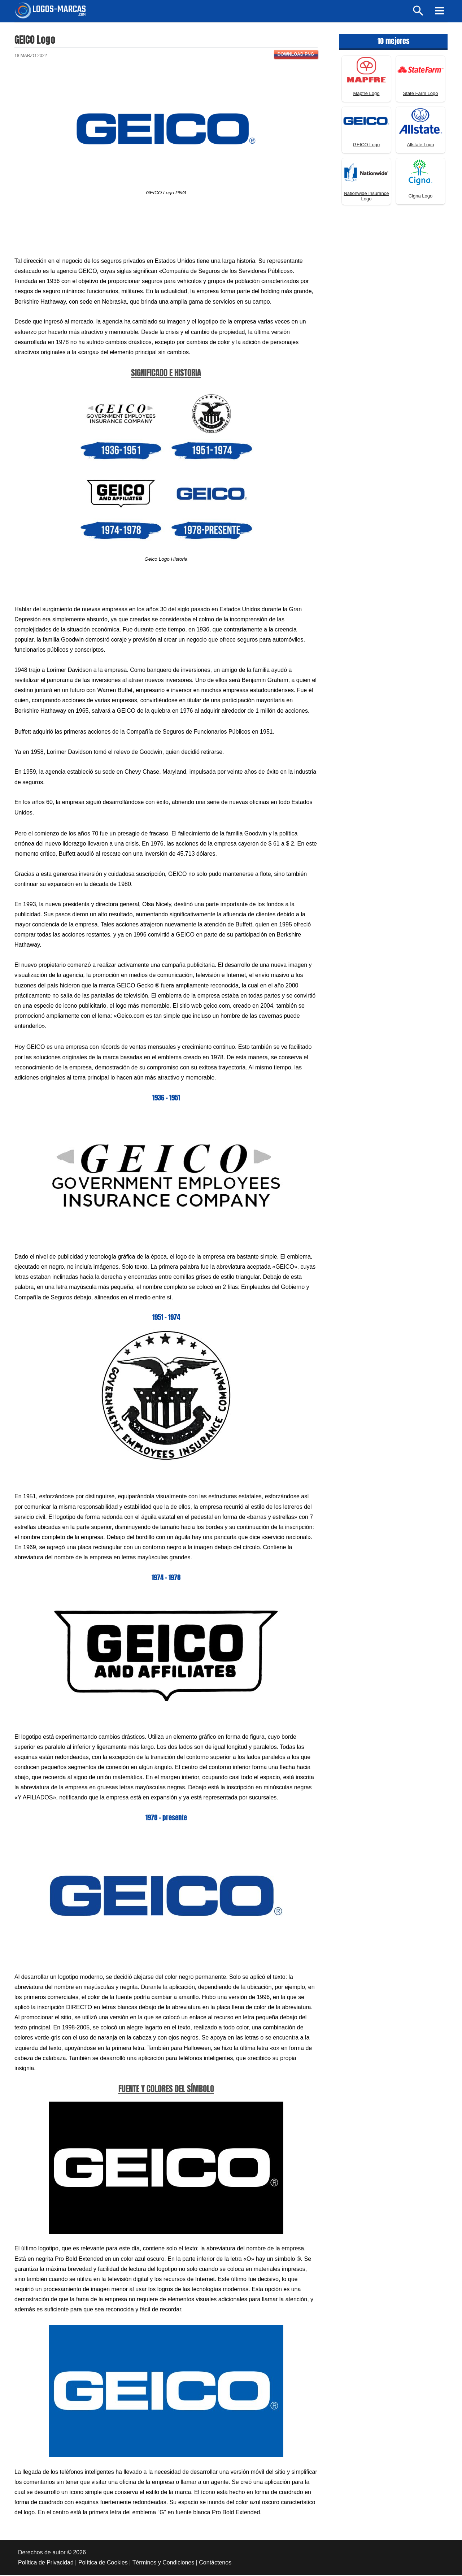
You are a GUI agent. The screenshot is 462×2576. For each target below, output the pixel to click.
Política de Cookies (103, 2563)
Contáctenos (215, 2563)
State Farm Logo (420, 94)
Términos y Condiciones (163, 2563)
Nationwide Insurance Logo (366, 197)
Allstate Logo (420, 145)
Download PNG (296, 55)
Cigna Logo (421, 197)
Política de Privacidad (46, 2563)
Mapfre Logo (366, 94)
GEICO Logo (366, 145)
